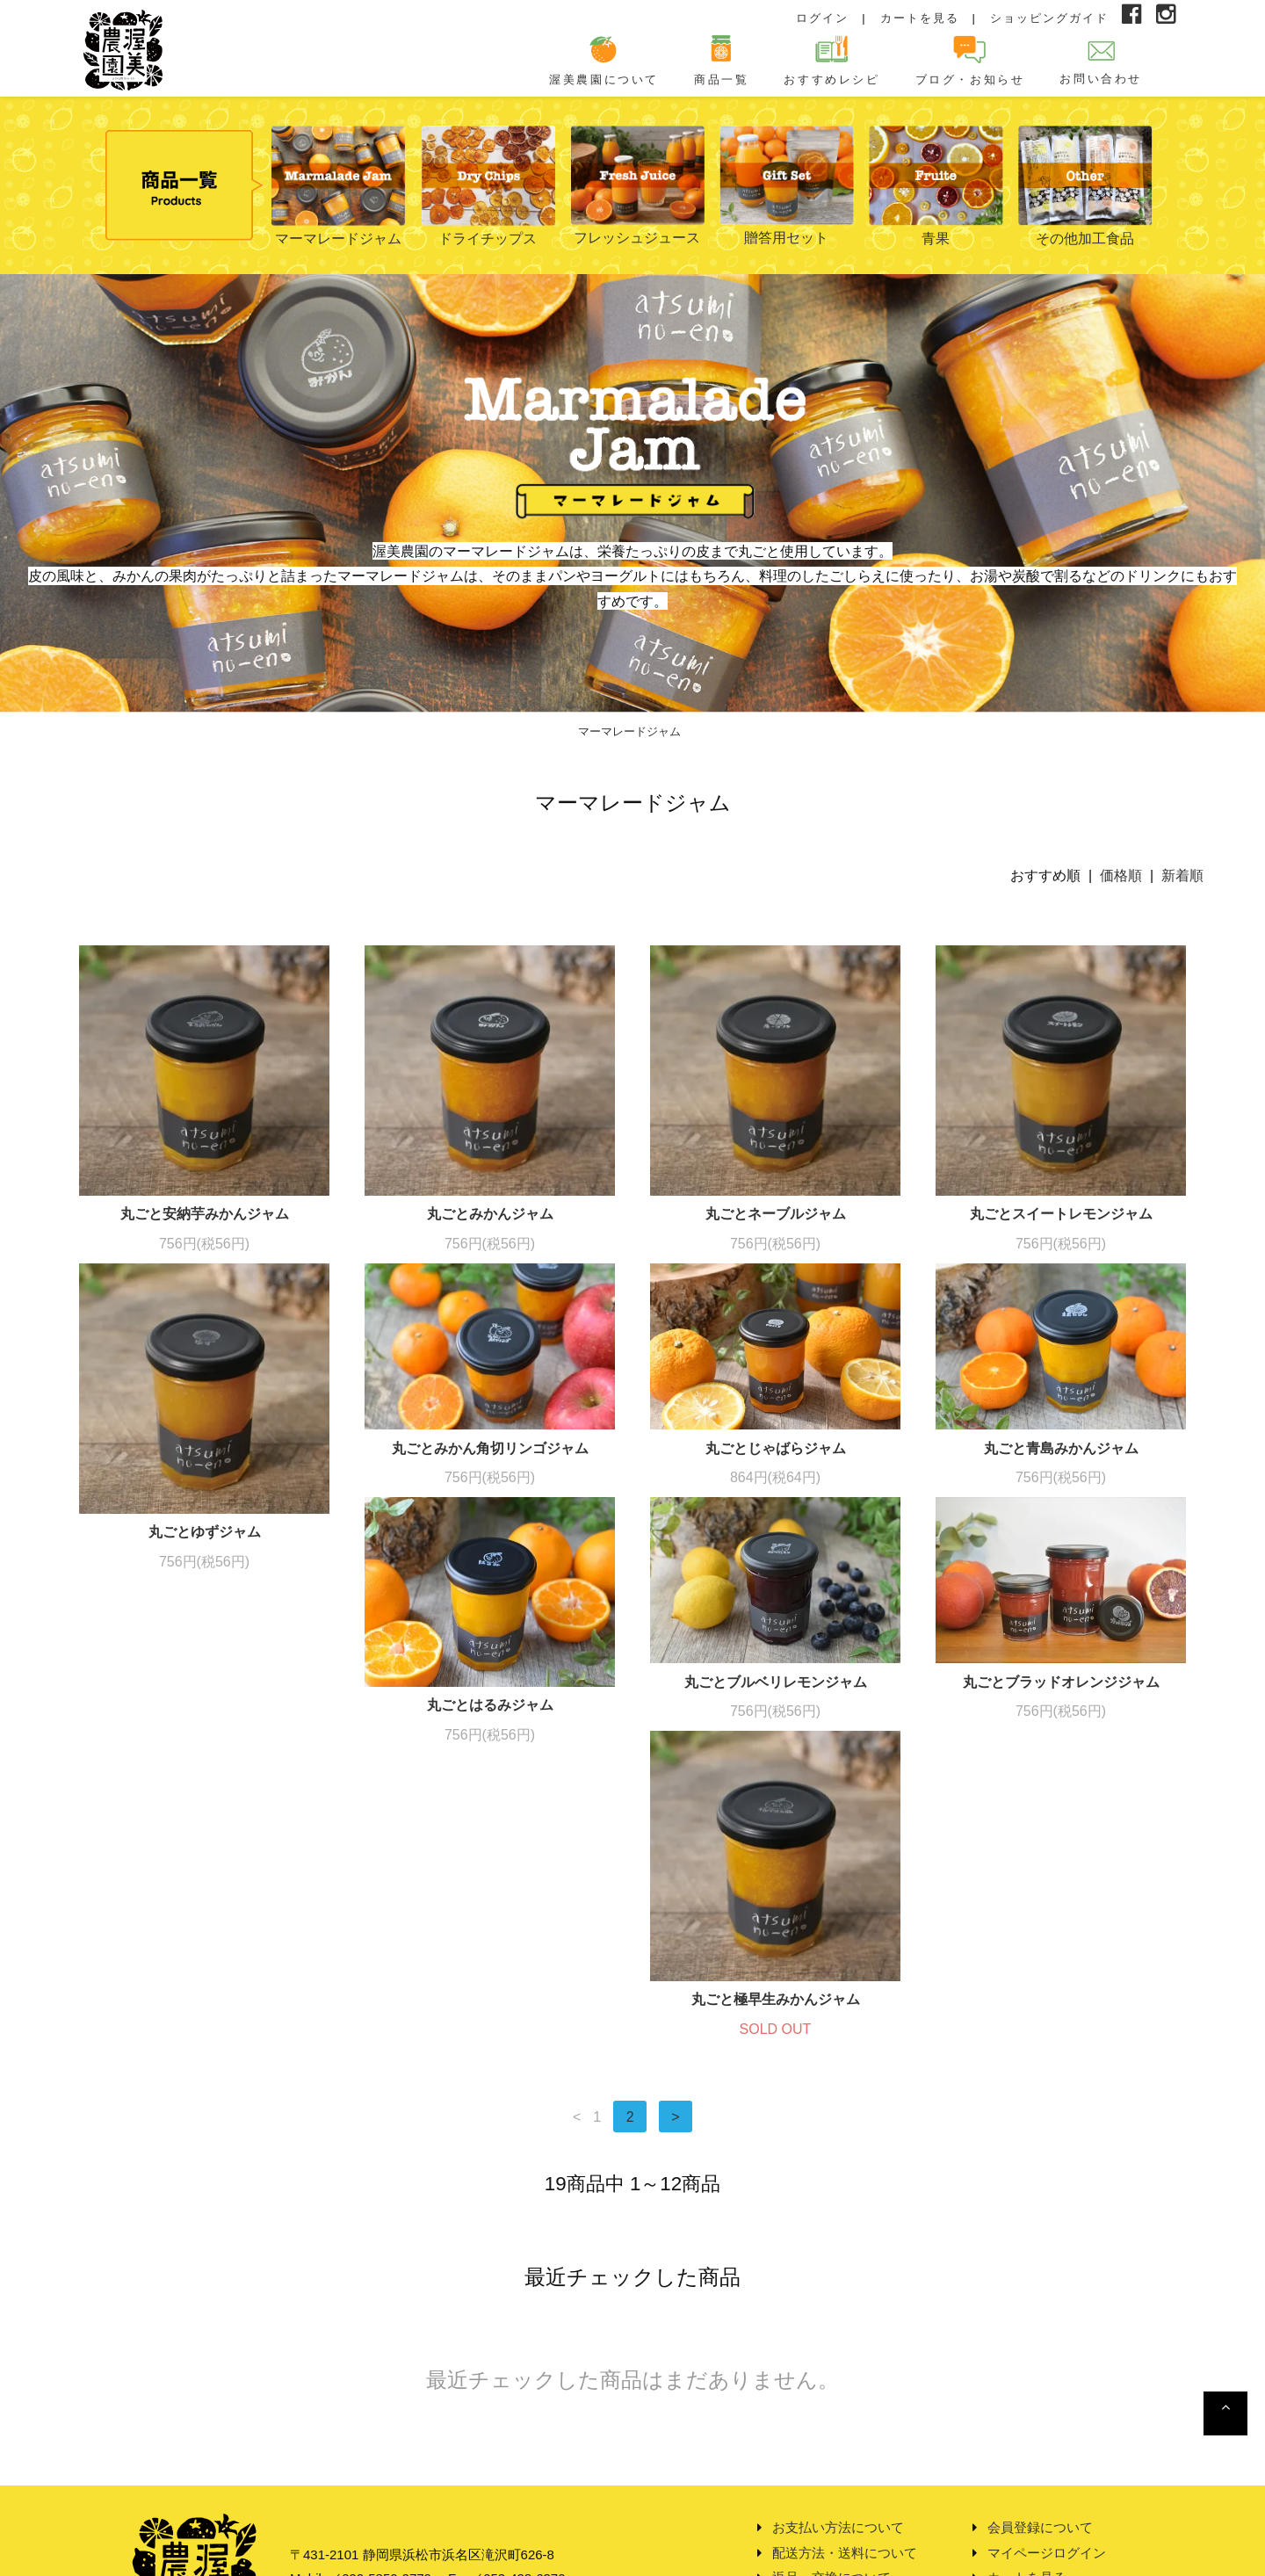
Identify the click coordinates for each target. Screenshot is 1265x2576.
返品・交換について (831, 2427)
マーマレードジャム (629, 731)
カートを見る (919, 18)
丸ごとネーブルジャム (775, 1213)
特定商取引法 (811, 2453)
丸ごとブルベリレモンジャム (490, 1766)
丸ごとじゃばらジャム (775, 1448)
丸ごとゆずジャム (204, 1531)
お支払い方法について (838, 2377)
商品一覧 (721, 59)
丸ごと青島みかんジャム (1061, 1448)
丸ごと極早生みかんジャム (1061, 1849)
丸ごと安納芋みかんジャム (204, 1213)
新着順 (1182, 875)
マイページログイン (1046, 2403)
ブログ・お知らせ (970, 59)
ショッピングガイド (1049, 18)
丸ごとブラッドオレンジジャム (775, 1766)
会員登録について (1040, 2377)
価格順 (1121, 875)
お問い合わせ (1100, 59)
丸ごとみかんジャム (490, 1213)
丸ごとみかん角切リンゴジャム (490, 1448)
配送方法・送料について (844, 2403)
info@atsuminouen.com (410, 2452)
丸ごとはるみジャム (204, 1789)
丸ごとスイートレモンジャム (1061, 1213)
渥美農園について (604, 59)
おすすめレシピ (831, 59)
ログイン (822, 18)
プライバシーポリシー (838, 2478)
